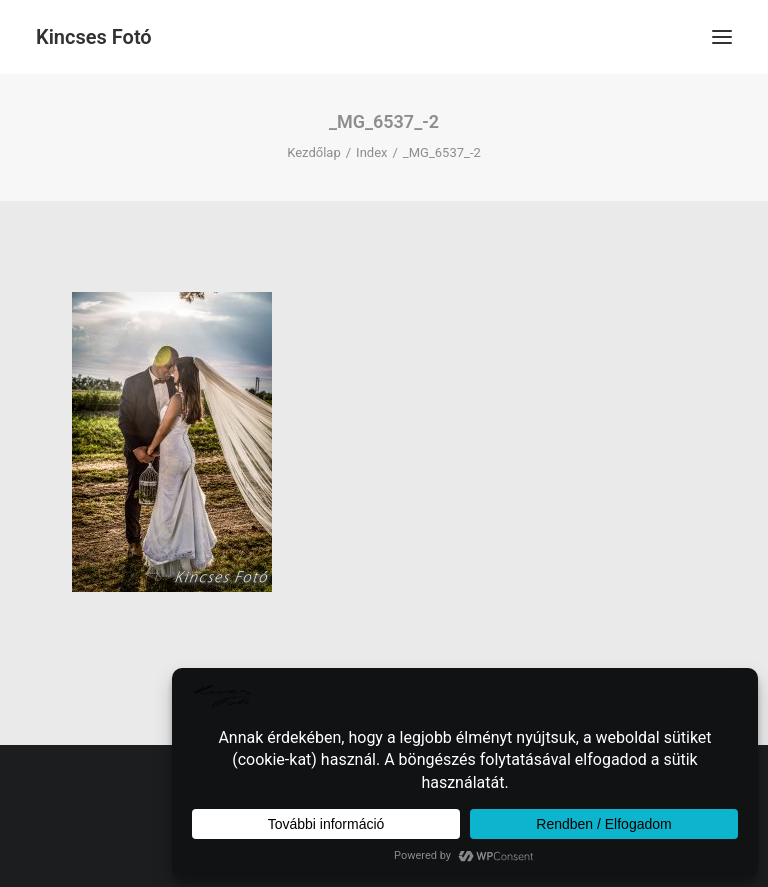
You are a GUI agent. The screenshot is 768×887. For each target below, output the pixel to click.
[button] (722, 37)
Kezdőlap (314, 152)
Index (371, 152)
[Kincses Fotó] (94, 37)
